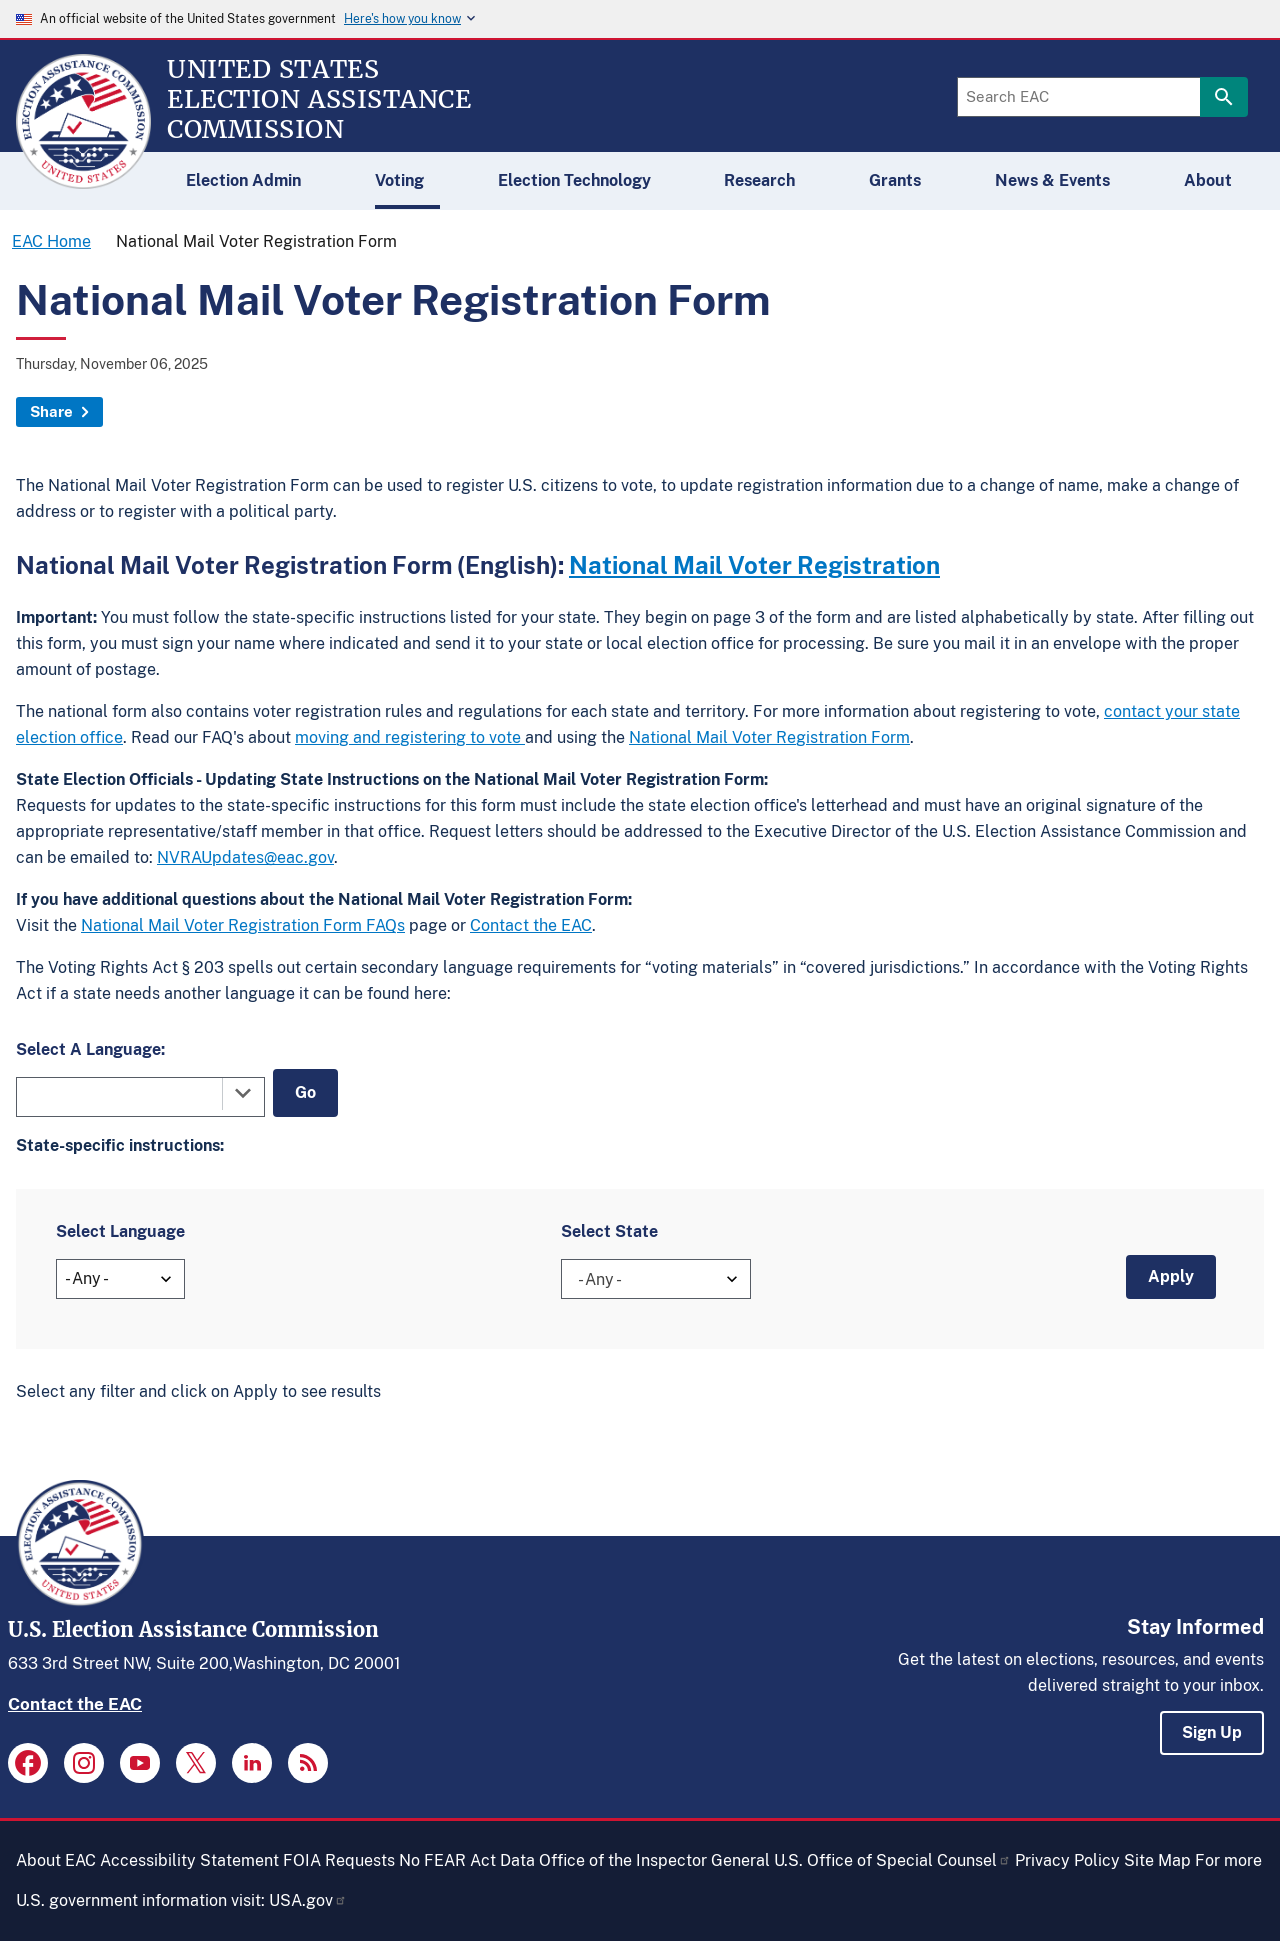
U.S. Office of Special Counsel (892, 1860)
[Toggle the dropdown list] (243, 1093)
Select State (609, 1231)
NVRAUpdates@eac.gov (245, 857)
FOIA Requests (339, 1860)
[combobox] (140, 1097)
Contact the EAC (531, 925)
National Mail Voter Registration (754, 565)
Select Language (120, 1231)
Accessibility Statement (189, 1860)
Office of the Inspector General (654, 1860)
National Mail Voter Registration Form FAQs (243, 925)
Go (305, 1092)
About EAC (56, 1860)
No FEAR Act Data (467, 1860)
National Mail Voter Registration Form (769, 737)
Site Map (1157, 1860)
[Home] (83, 180)
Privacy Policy (1067, 1860)
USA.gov (308, 1900)
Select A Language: (90, 1049)
